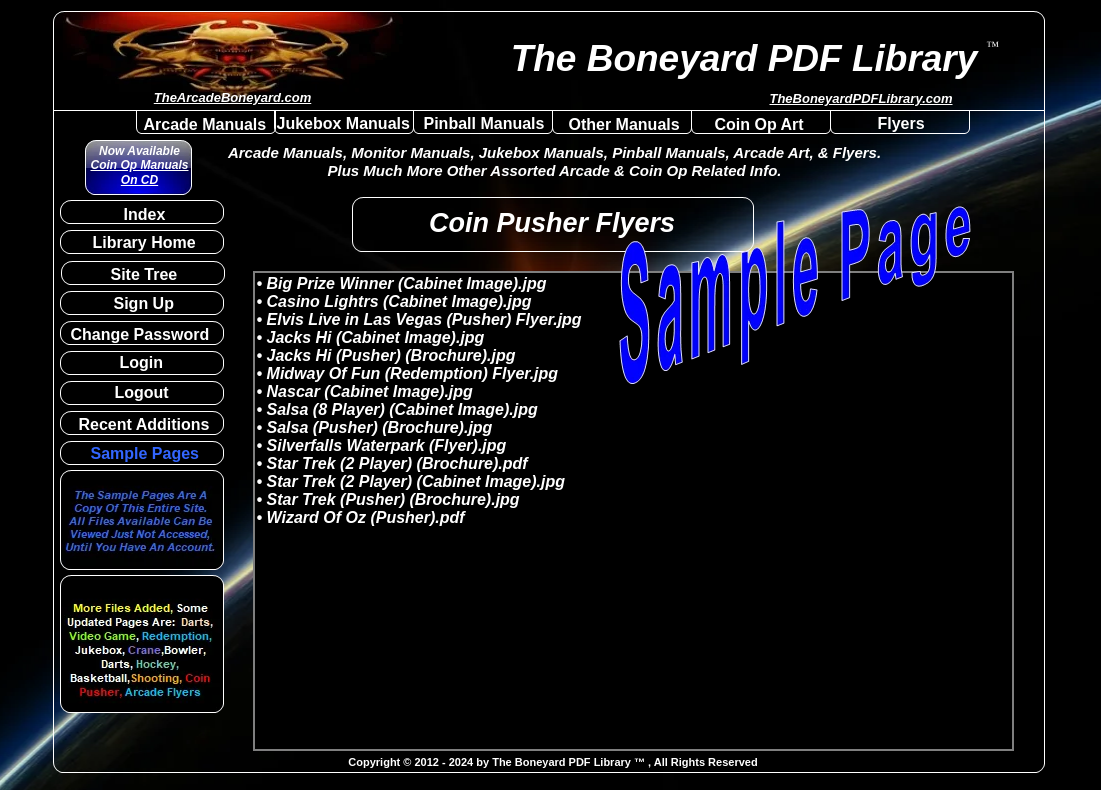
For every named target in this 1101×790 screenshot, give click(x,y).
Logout (142, 392)
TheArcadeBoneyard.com (233, 97)
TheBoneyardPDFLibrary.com (860, 98)
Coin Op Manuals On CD (139, 172)
